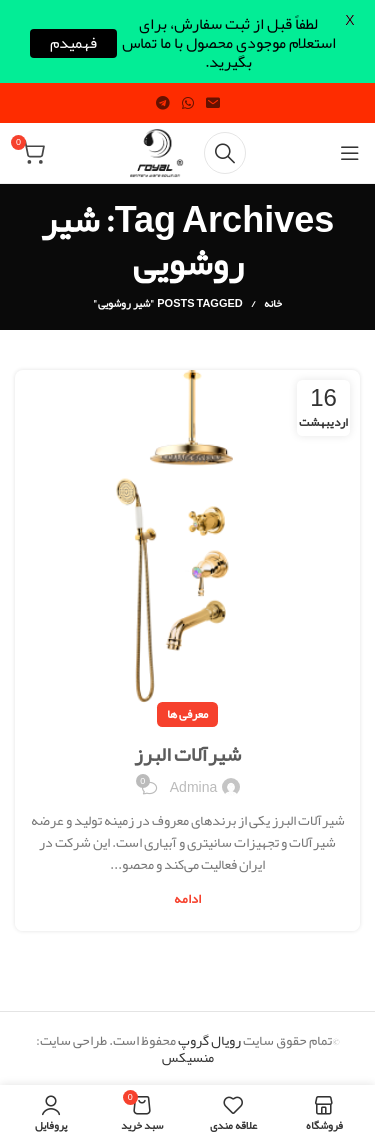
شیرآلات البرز (187, 754)
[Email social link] (213, 103)
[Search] (225, 153)
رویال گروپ (209, 1040)
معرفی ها (187, 714)
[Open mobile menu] (350, 153)
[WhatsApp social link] (188, 103)
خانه (273, 303)
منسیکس (188, 1057)
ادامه (187, 899)
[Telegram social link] (163, 103)
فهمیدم (73, 43)
